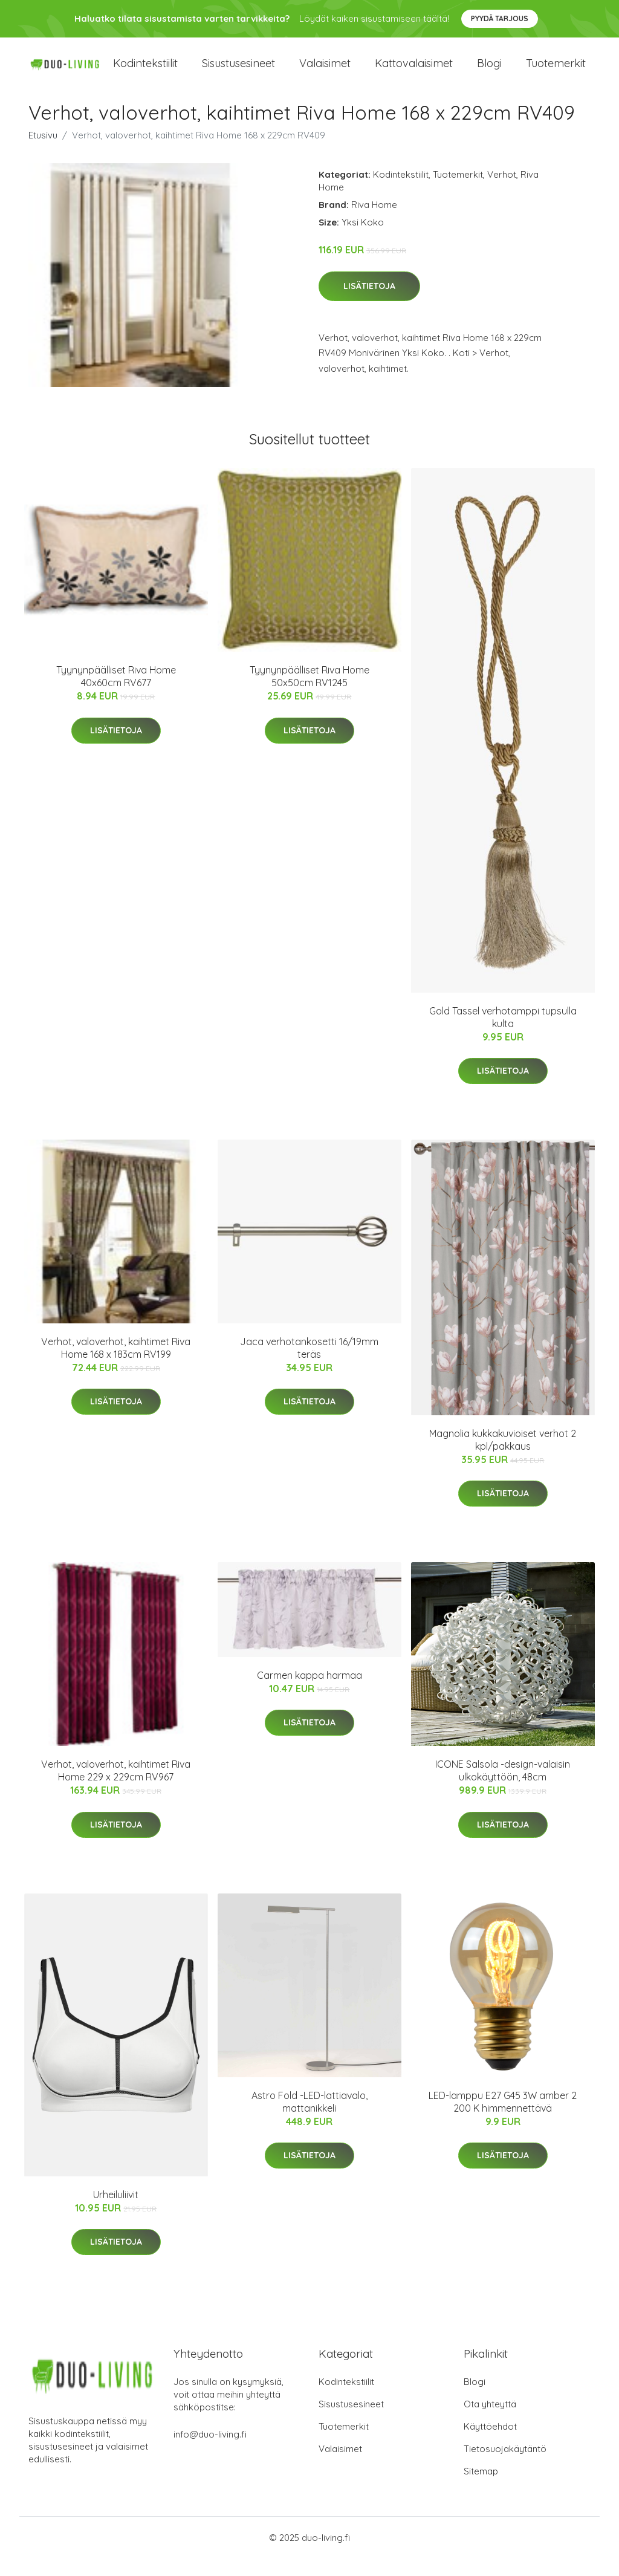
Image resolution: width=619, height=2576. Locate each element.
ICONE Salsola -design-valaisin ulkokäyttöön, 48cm (502, 1788)
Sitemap (481, 2488)
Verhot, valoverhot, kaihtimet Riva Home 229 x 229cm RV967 (115, 1788)
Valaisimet (325, 72)
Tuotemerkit (556, 72)
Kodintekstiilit (145, 72)
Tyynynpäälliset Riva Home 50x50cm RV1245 (309, 694)
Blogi (489, 72)
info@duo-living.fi (210, 2452)
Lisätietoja (369, 304)
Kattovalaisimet (414, 72)
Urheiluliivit (115, 2213)
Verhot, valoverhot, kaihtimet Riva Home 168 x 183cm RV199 (115, 1366)
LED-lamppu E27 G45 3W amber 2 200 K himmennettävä (503, 2119)
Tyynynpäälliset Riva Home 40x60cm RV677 (116, 694)
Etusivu (42, 153)
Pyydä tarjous (499, 18)
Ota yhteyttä (490, 2421)
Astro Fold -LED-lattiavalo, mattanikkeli (309, 2119)
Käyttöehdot (490, 2444)
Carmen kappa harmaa (309, 1693)
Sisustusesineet (238, 72)
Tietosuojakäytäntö (505, 2466)
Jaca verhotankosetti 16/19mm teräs (309, 1366)
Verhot (501, 192)
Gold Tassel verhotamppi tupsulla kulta (503, 1034)
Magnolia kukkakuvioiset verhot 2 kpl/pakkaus (502, 1457)
